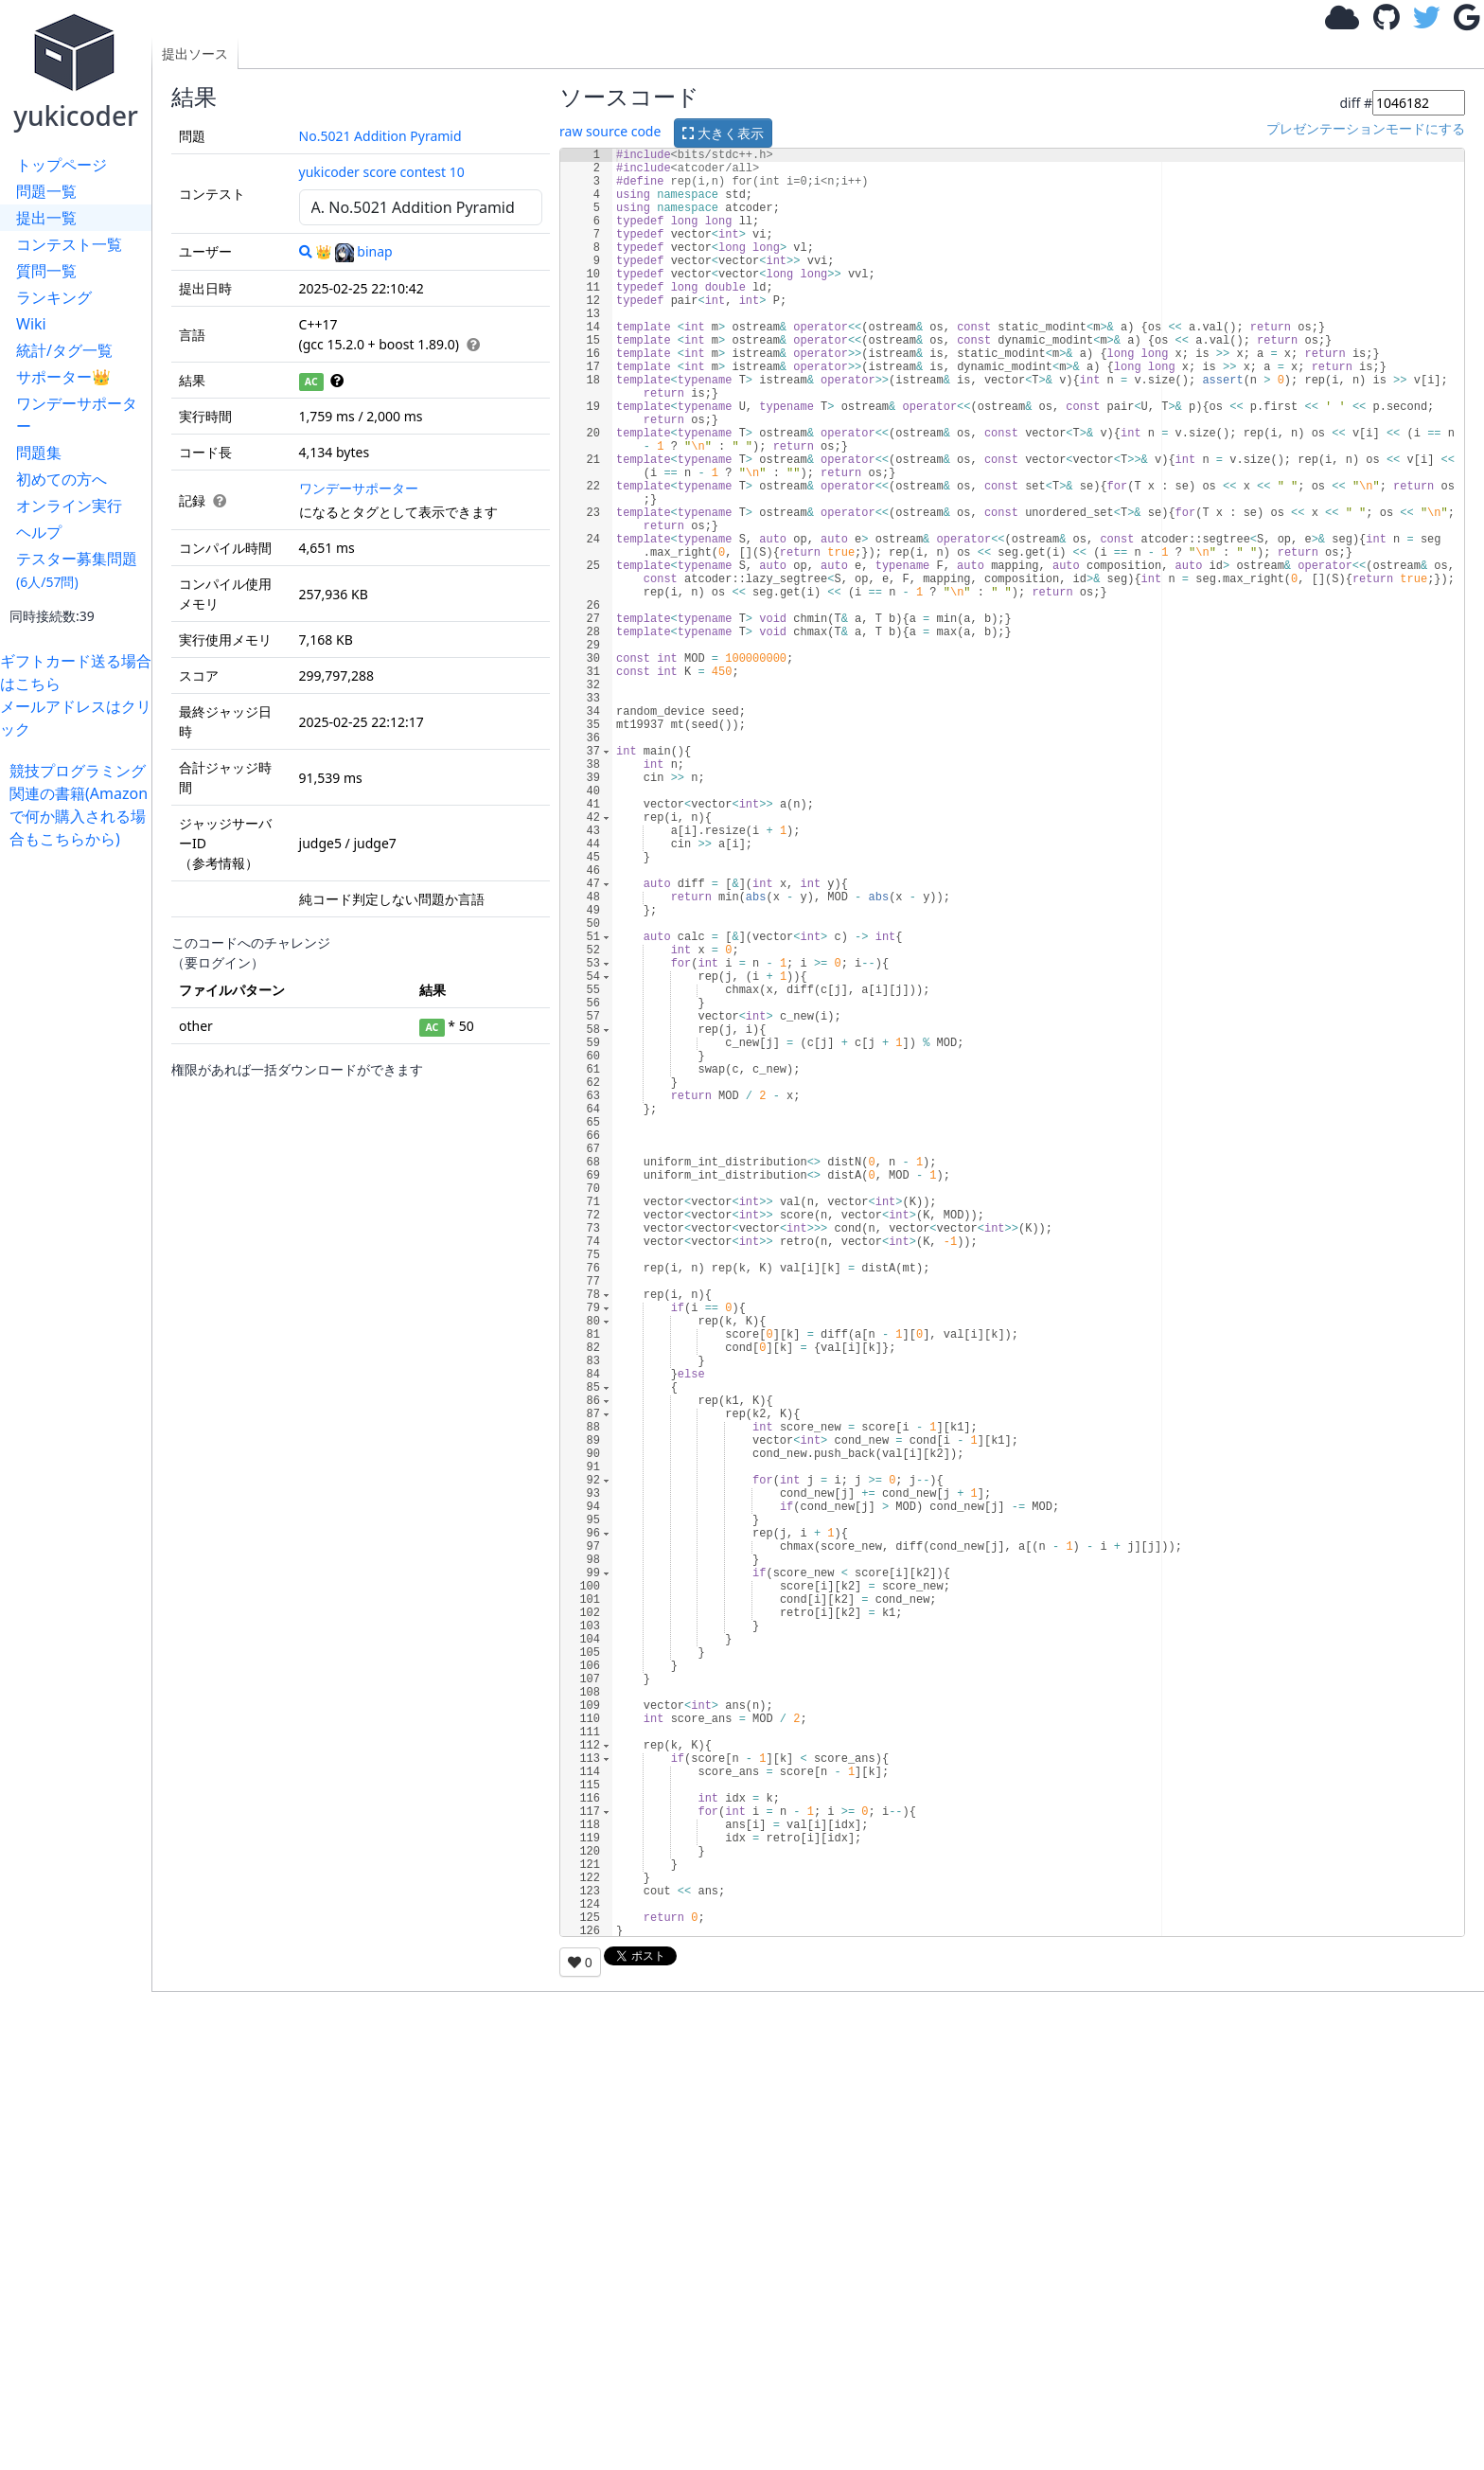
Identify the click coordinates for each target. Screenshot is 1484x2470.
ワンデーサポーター (76, 414)
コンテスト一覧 (69, 244)
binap (363, 251)
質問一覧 (46, 270)
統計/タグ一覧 (64, 350)
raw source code (610, 131)
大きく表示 (723, 133)
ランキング (54, 297)
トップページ (61, 164)
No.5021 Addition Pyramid (380, 136)
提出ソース (195, 53)
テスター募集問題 (76, 569)
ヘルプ (39, 532)
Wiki (31, 323)
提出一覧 (46, 217)
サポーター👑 (63, 376)
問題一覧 (46, 191)
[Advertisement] (80, 1134)
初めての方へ (61, 479)
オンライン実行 (69, 505)
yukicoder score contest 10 (382, 172)
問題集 (39, 452)
